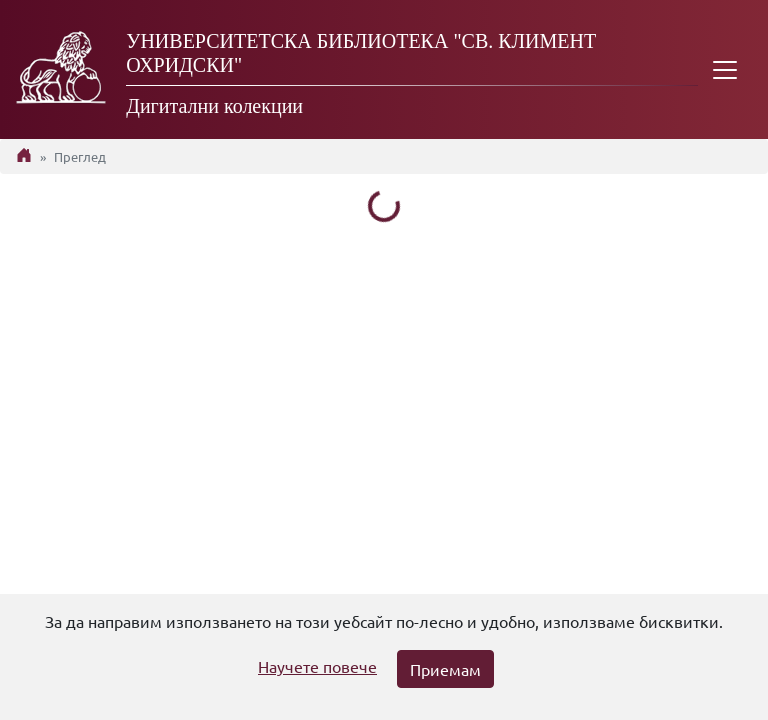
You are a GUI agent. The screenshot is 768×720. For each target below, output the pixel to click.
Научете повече (317, 666)
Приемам (445, 669)
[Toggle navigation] (725, 69)
